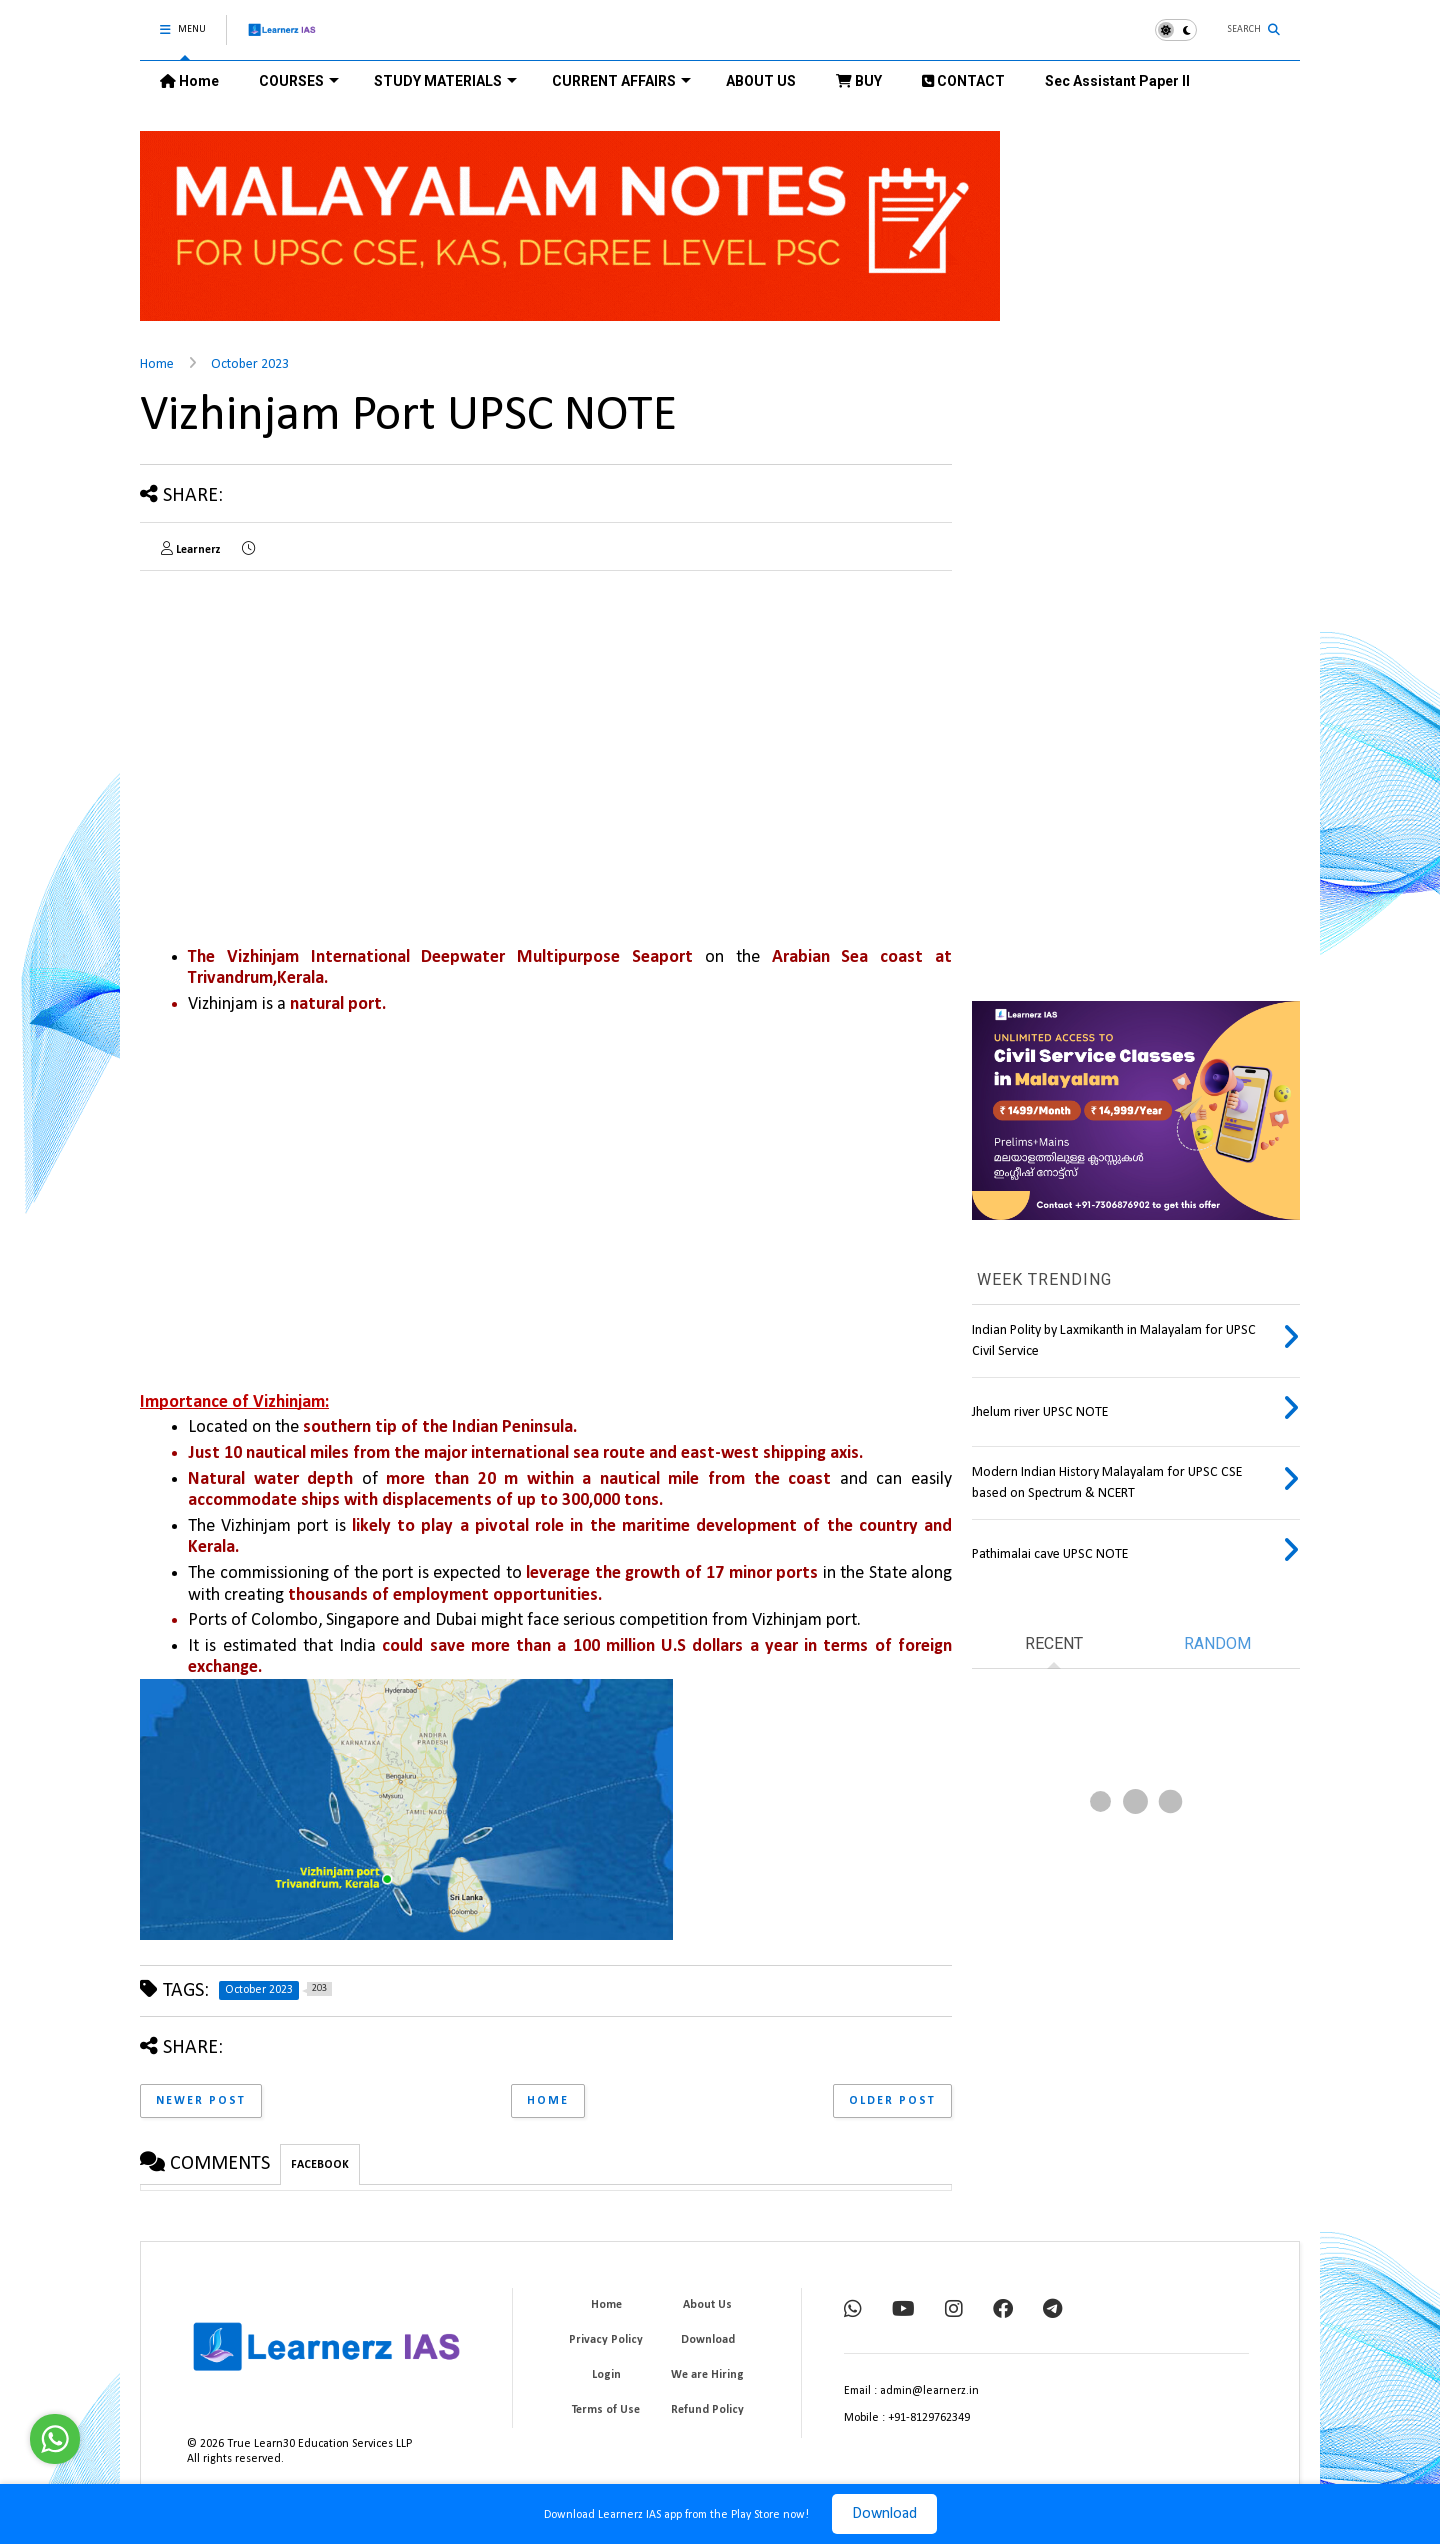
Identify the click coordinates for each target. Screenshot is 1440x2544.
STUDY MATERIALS (445, 81)
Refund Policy (707, 2410)
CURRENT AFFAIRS (621, 81)
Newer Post (201, 2101)
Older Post (892, 2101)
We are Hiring (707, 2375)
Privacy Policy (606, 2340)
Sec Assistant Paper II (1117, 81)
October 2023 (250, 364)
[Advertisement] (308, 726)
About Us (707, 2305)
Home (189, 81)
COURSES (299, 81)
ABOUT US (761, 81)
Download (884, 2514)
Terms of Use (606, 2410)
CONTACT (963, 81)
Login (606, 2375)
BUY (859, 81)
